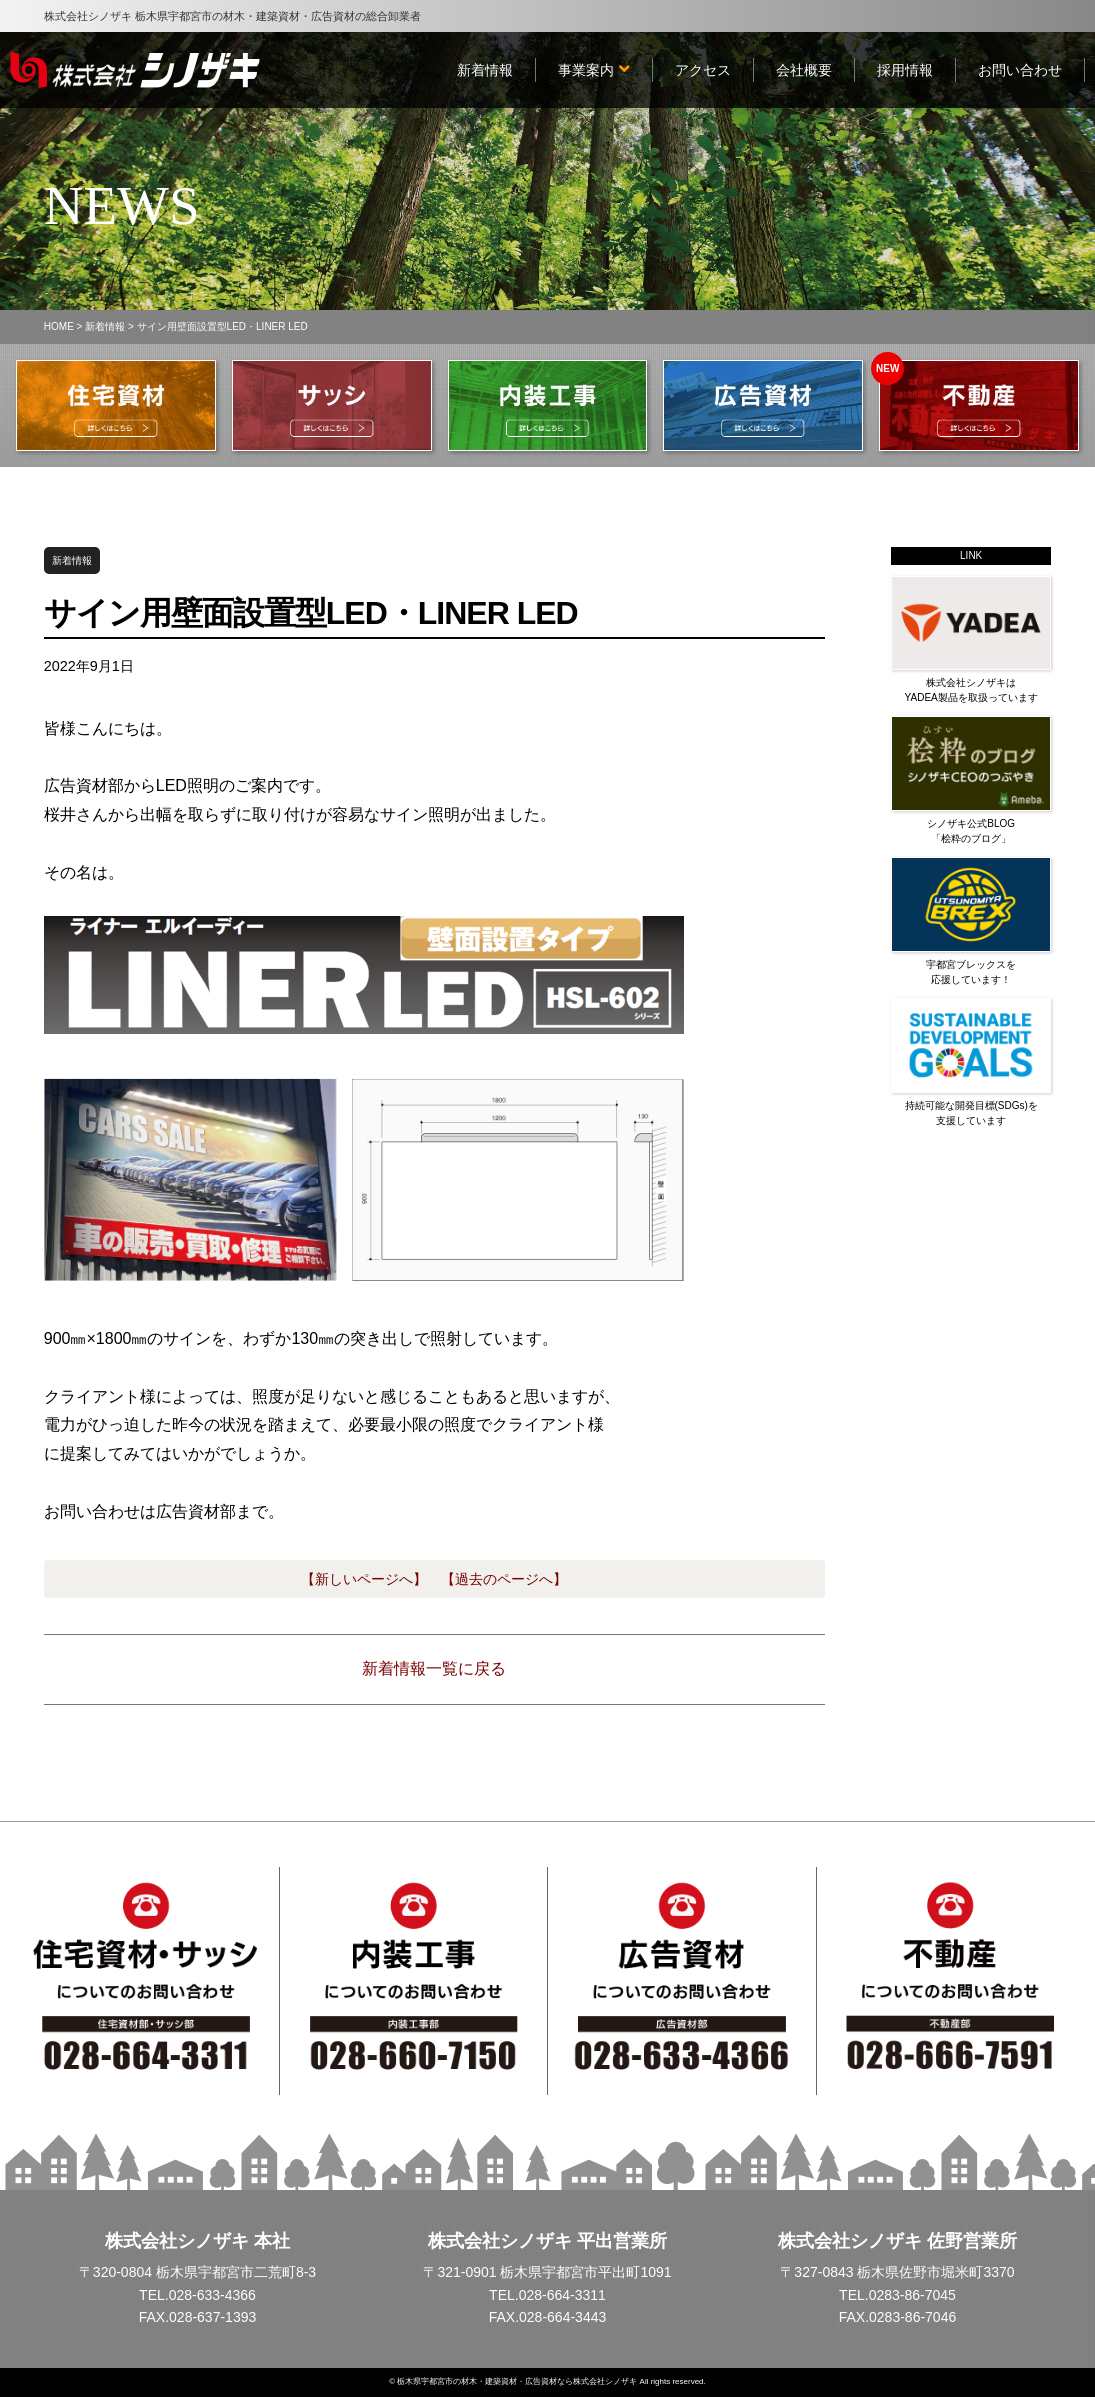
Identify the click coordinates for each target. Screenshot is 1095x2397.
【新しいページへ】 (364, 1579)
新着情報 (105, 326)
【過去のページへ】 (504, 1579)
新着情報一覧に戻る (434, 1668)
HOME (59, 326)
